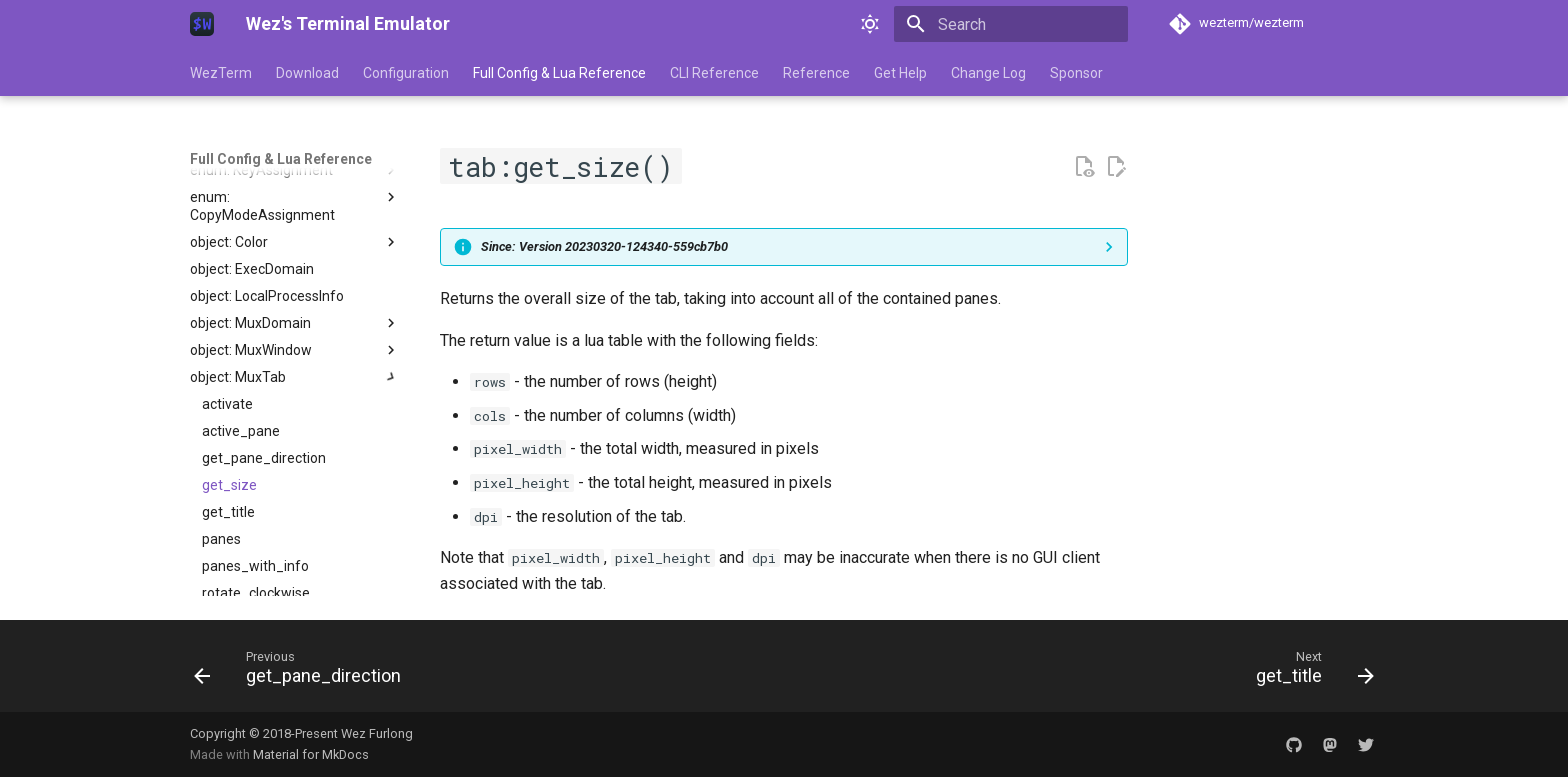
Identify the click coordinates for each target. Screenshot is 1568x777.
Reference (816, 73)
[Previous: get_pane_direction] (303, 672)
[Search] (1011, 24)
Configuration (406, 73)
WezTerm (221, 73)
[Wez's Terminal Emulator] (202, 24)
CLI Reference (714, 73)
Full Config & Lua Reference (559, 73)
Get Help (900, 73)
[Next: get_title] (1309, 672)
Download (307, 73)
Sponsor (1076, 73)
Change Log (988, 73)
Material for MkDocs (311, 754)
